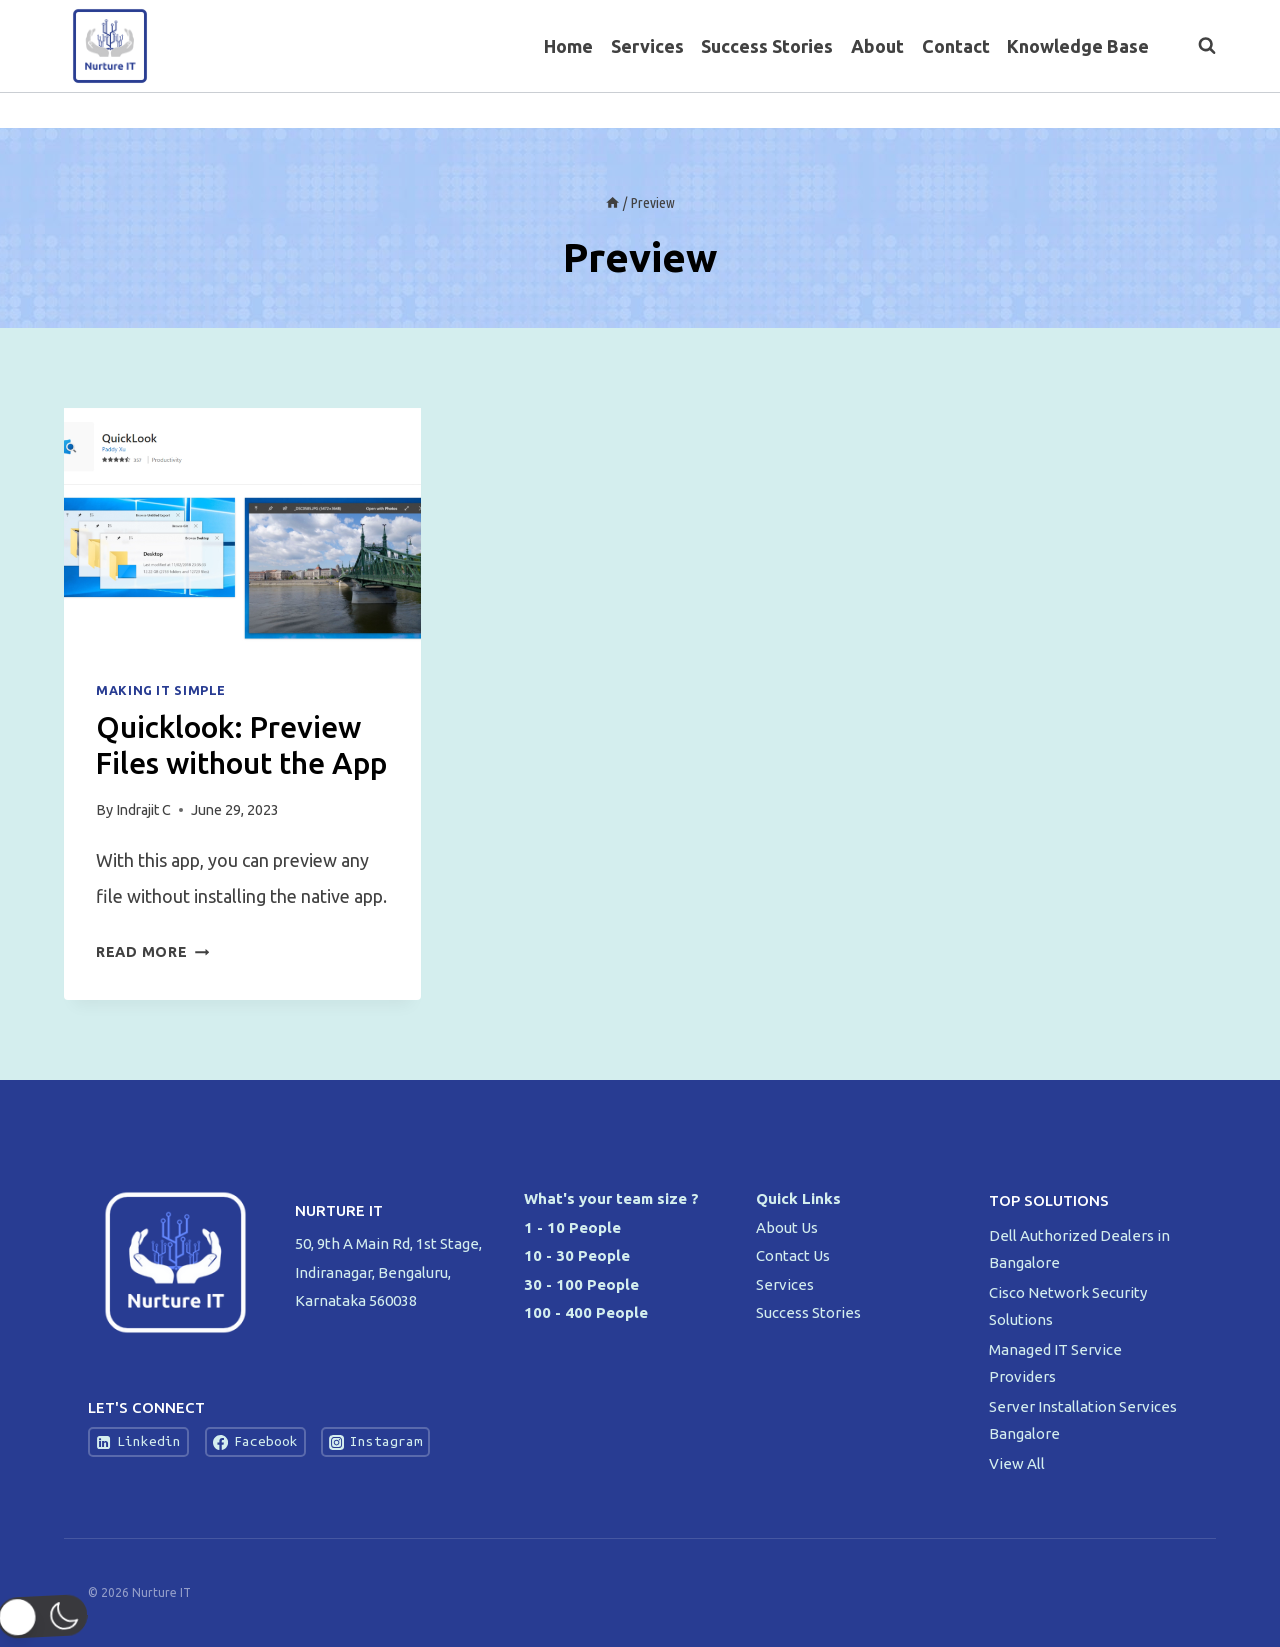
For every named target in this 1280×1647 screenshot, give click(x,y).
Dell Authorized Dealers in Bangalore (1079, 1249)
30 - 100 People (581, 1284)
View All (1017, 1463)
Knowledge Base (1078, 46)
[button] (52, 1617)
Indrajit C (143, 810)
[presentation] (242, 527)
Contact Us (793, 1255)
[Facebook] (1119, 110)
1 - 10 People (572, 1227)
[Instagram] (1198, 110)
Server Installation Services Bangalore (1083, 1420)
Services (647, 46)
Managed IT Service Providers (1055, 1363)
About (877, 46)
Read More (152, 952)
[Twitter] (1159, 110)
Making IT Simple (161, 690)
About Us (787, 1227)
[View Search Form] (1197, 46)
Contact (956, 46)
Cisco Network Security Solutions (1068, 1306)
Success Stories (767, 46)
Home (568, 46)
